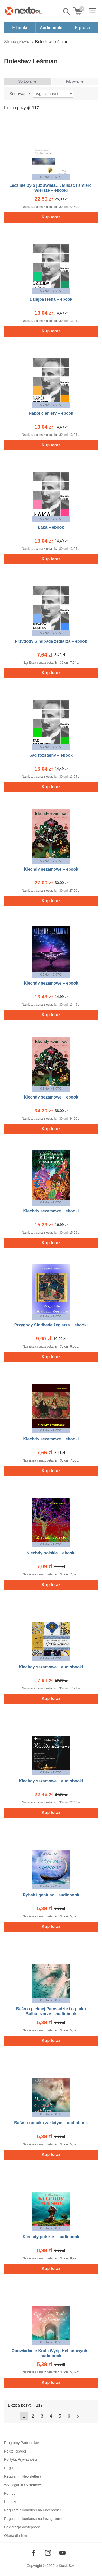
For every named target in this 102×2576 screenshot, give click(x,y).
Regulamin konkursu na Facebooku (32, 2510)
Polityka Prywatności (20, 2459)
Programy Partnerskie (21, 2443)
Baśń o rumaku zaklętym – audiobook (51, 2123)
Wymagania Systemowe (23, 2485)
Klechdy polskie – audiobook (51, 2237)
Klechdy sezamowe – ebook (51, 869)
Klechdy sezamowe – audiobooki (51, 1667)
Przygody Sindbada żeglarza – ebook (51, 641)
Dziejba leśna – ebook (51, 299)
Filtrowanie (75, 81)
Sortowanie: (20, 94)
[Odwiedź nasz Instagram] (48, 2553)
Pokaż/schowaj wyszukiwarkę (66, 11)
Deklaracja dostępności (22, 2527)
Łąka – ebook (51, 527)
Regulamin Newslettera (22, 2476)
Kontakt (10, 2502)
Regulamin (12, 2468)
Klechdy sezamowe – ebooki (51, 1211)
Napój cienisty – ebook (51, 413)
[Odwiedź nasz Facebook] (34, 2553)
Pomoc (9, 2493)
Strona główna (17, 42)
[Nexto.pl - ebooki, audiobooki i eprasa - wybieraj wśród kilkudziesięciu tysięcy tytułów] (23, 11)
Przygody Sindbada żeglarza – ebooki (51, 1325)
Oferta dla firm (15, 2536)
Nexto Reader (15, 2451)
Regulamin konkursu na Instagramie (33, 2519)
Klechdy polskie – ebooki (51, 1553)
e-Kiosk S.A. (66, 2566)
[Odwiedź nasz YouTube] (62, 2553)
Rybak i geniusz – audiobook (51, 1895)
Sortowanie (27, 81)
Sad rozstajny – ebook (51, 755)
